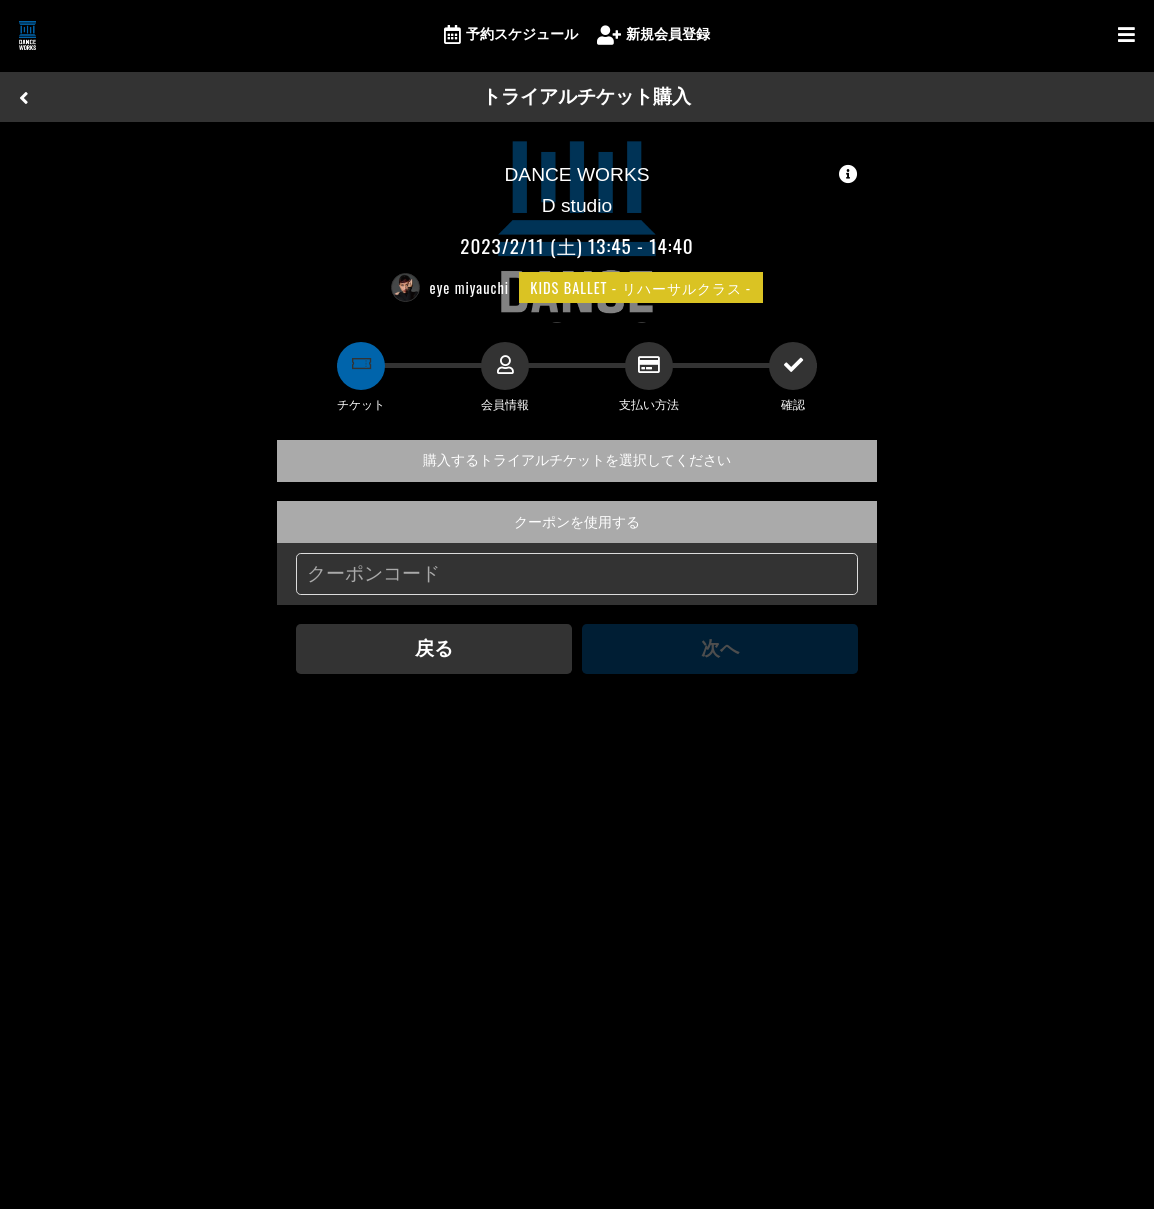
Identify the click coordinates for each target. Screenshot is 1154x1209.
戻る (434, 648)
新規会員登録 (653, 35)
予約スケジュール (511, 35)
